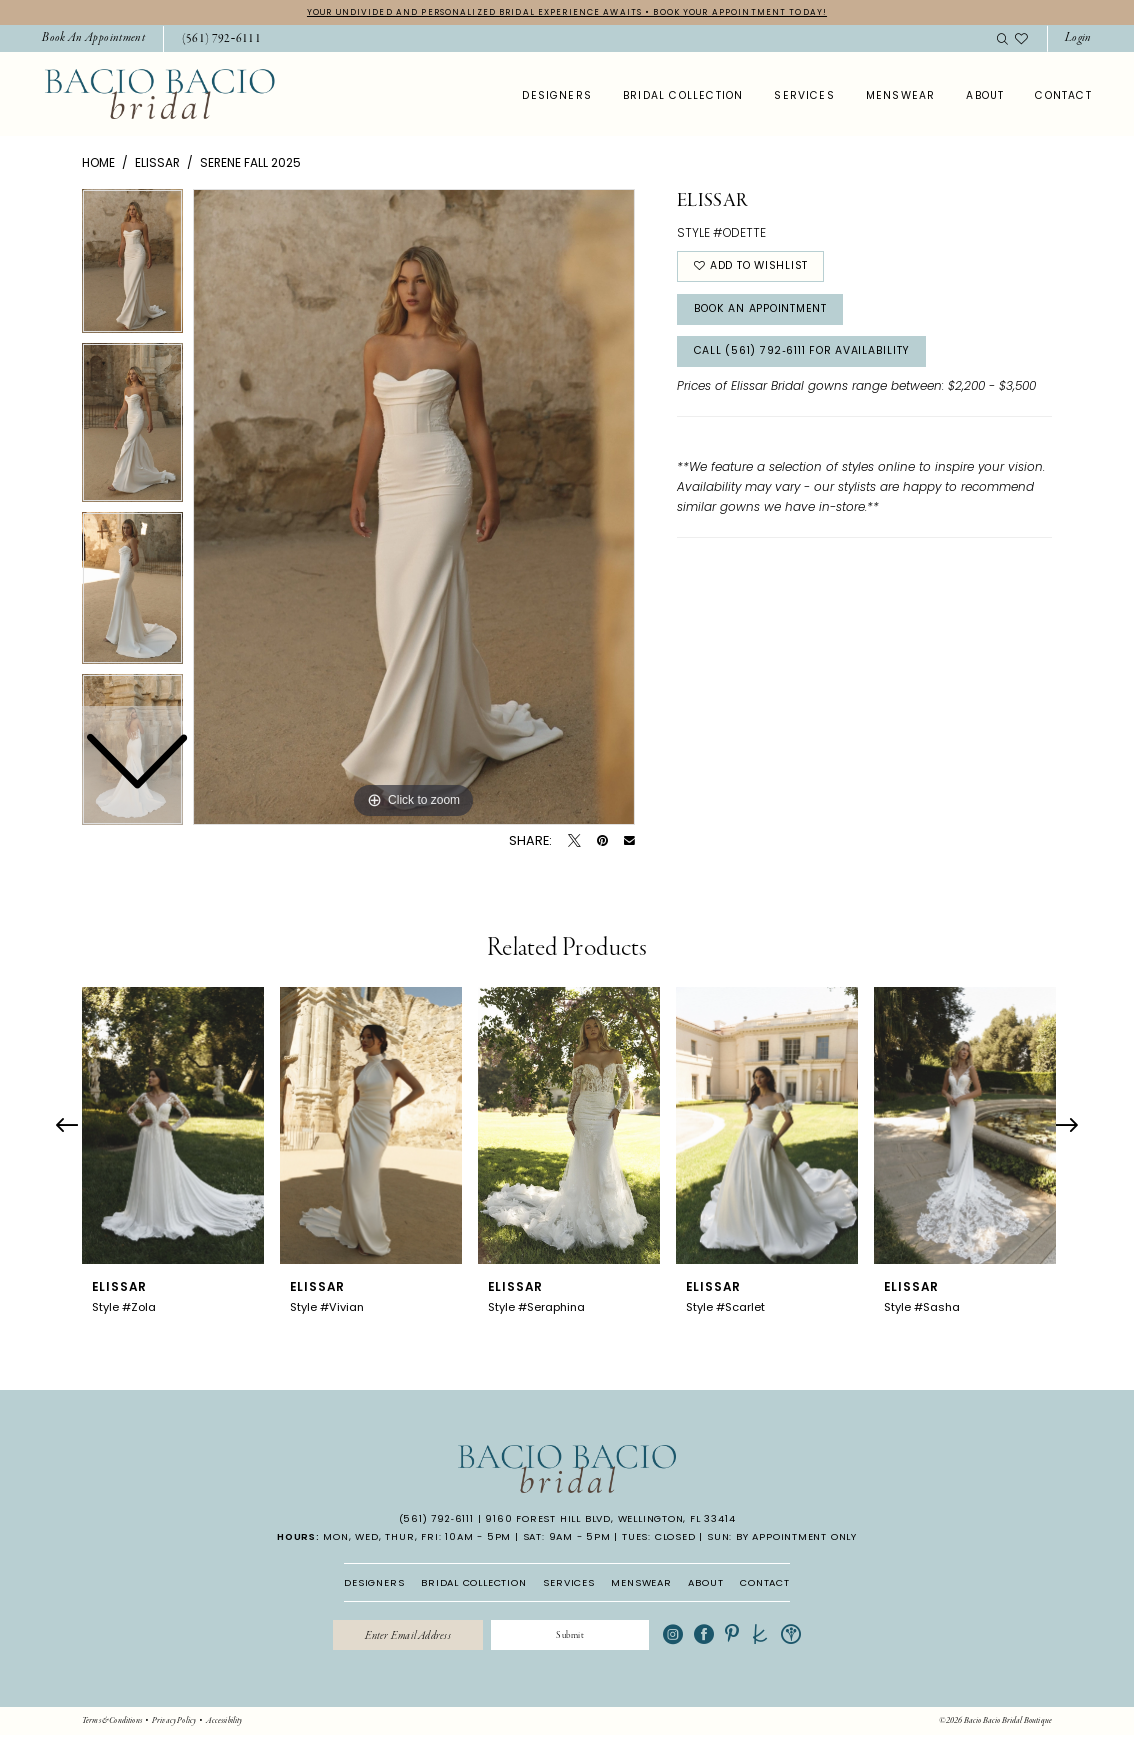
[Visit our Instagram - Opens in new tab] (682, 1637)
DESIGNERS (374, 1582)
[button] (1078, 39)
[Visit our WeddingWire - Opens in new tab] (800, 1637)
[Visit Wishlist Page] (1022, 39)
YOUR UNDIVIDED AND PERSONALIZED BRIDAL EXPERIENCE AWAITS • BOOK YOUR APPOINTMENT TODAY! (567, 12)
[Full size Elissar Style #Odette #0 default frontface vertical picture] (414, 508)
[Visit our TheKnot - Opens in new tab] (769, 1637)
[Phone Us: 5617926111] (221, 40)
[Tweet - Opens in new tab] (574, 841)
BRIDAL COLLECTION (474, 1582)
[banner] (160, 95)
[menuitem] (93, 39)
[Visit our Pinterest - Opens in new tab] (741, 1637)
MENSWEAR (641, 1582)
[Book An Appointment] (93, 39)
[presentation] (173, 1126)
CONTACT (765, 1582)
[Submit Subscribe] (574, 1637)
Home (98, 163)
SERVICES (568, 1582)
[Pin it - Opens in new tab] (602, 841)
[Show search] (1003, 39)
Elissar (157, 163)
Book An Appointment (767, 313)
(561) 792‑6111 (436, 1519)
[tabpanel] (414, 508)
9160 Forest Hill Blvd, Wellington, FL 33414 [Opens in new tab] (610, 1519)
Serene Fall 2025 (250, 163)
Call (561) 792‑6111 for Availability (811, 357)
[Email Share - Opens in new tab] (629, 841)
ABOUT (705, 1582)
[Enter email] (403, 1637)
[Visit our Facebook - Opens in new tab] (713, 1637)
